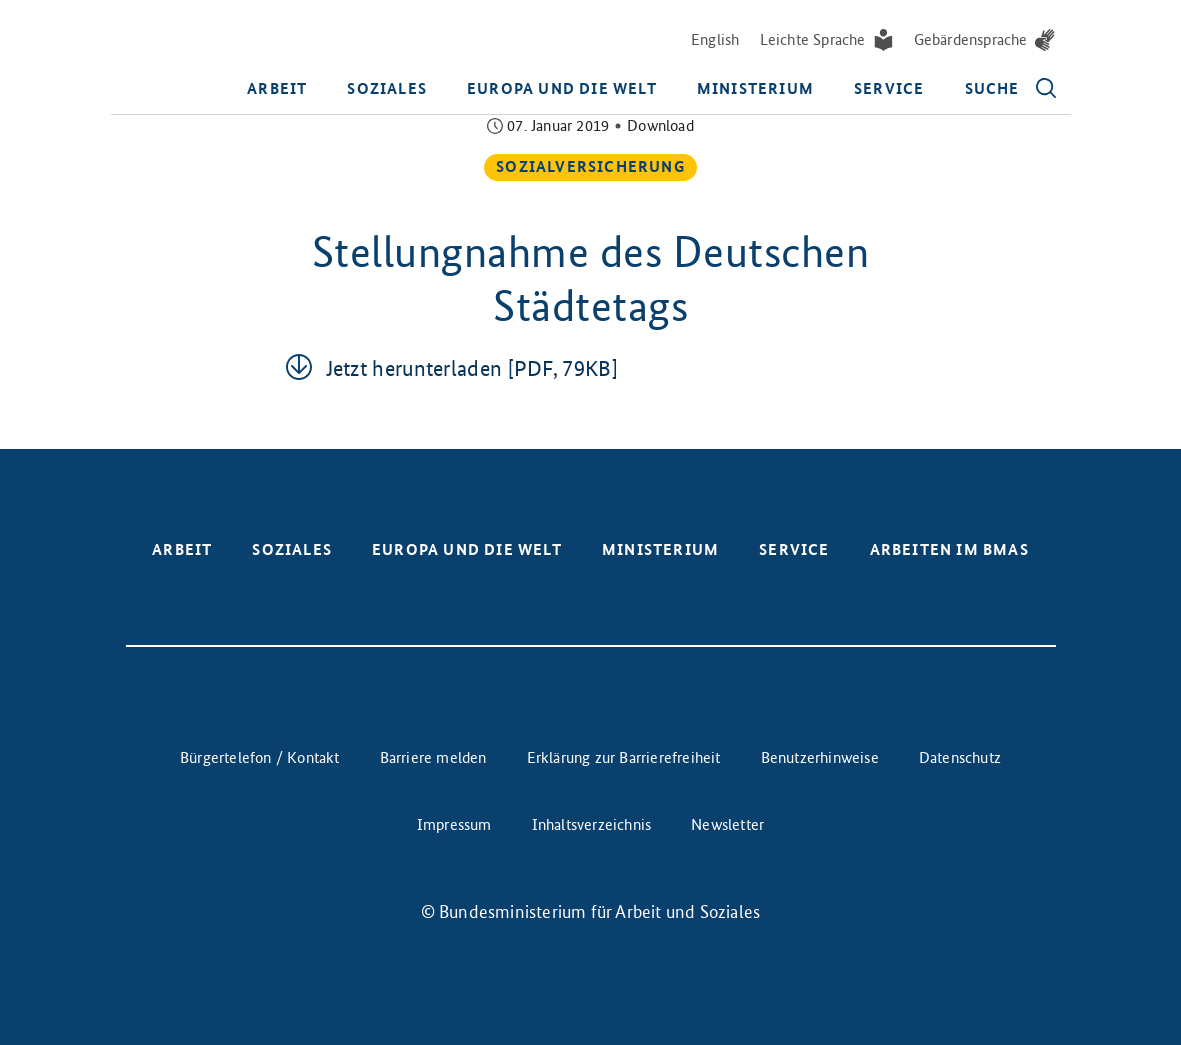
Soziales (387, 88)
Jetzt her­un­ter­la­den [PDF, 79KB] (472, 368)
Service (889, 88)
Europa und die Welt (562, 88)
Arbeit (277, 88)
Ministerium (755, 88)
